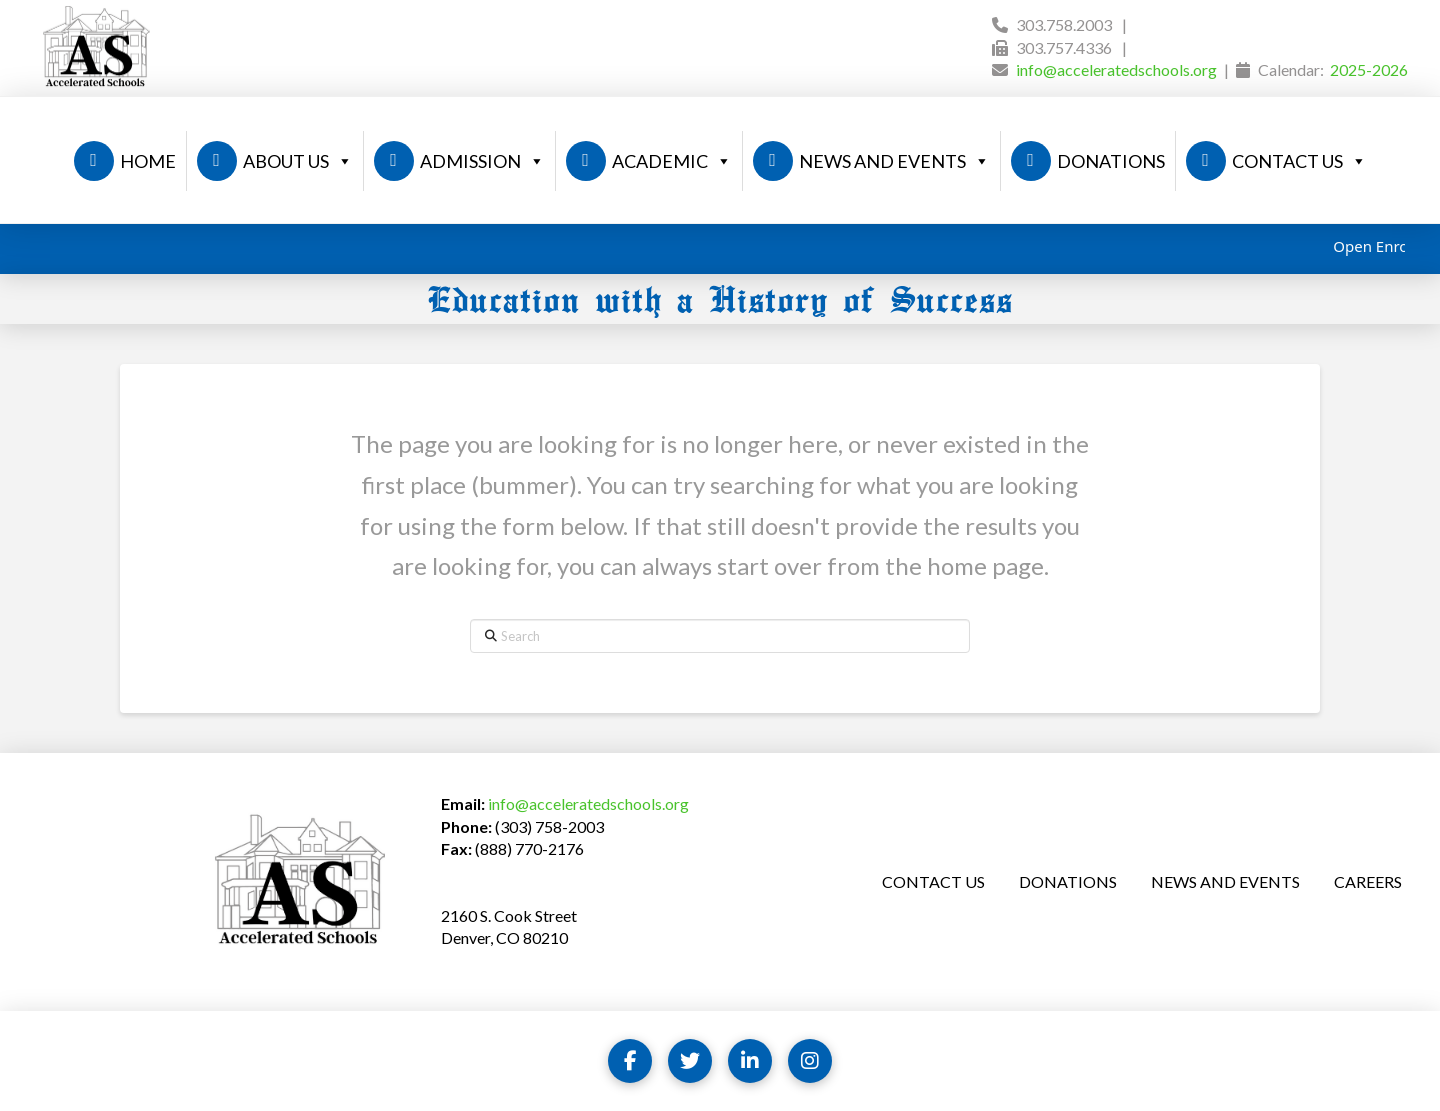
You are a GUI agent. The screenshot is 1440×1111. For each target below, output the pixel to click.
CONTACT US (1299, 161)
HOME (148, 161)
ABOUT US (298, 161)
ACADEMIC (672, 161)
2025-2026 (1369, 69)
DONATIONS (1111, 161)
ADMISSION (482, 161)
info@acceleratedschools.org (1116, 69)
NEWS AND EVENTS (894, 161)
